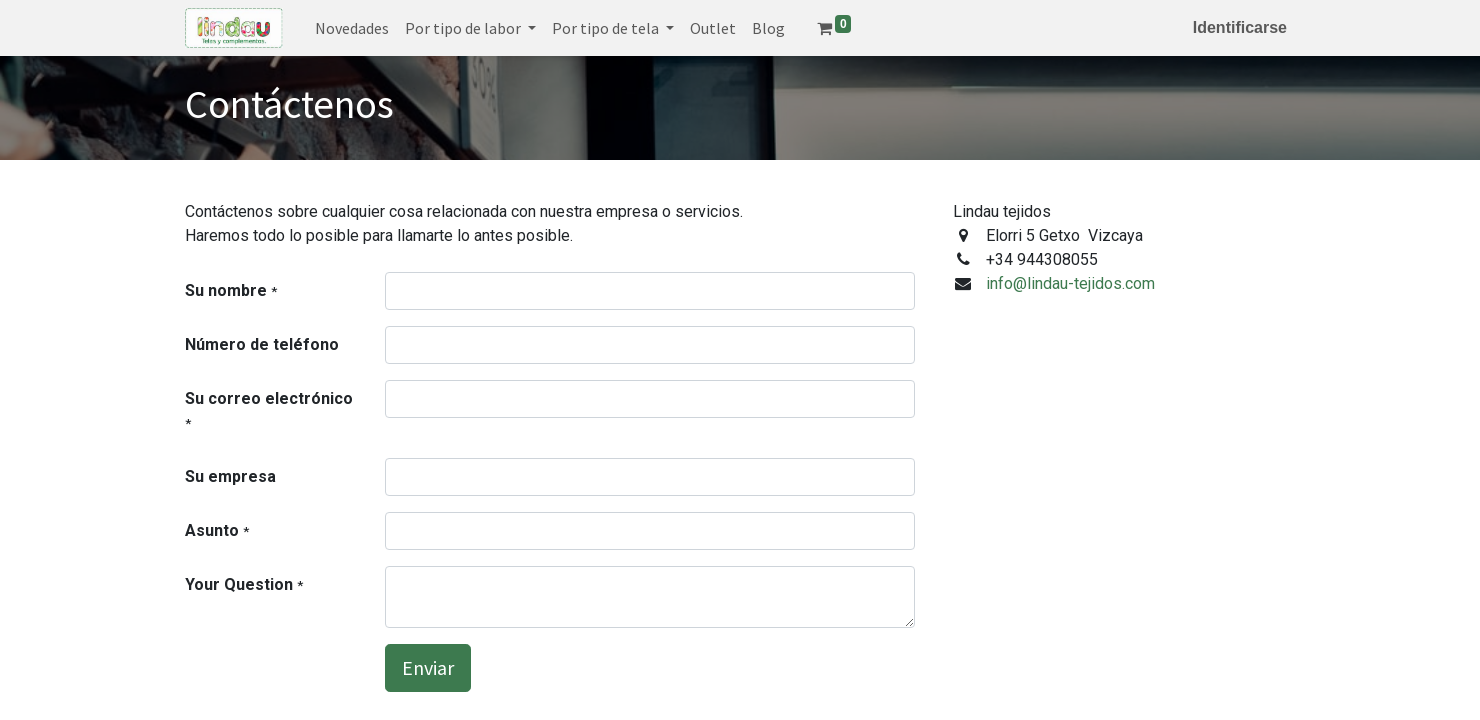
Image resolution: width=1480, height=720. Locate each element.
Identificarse (1240, 27)
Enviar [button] (428, 667)
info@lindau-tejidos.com (1070, 283)
